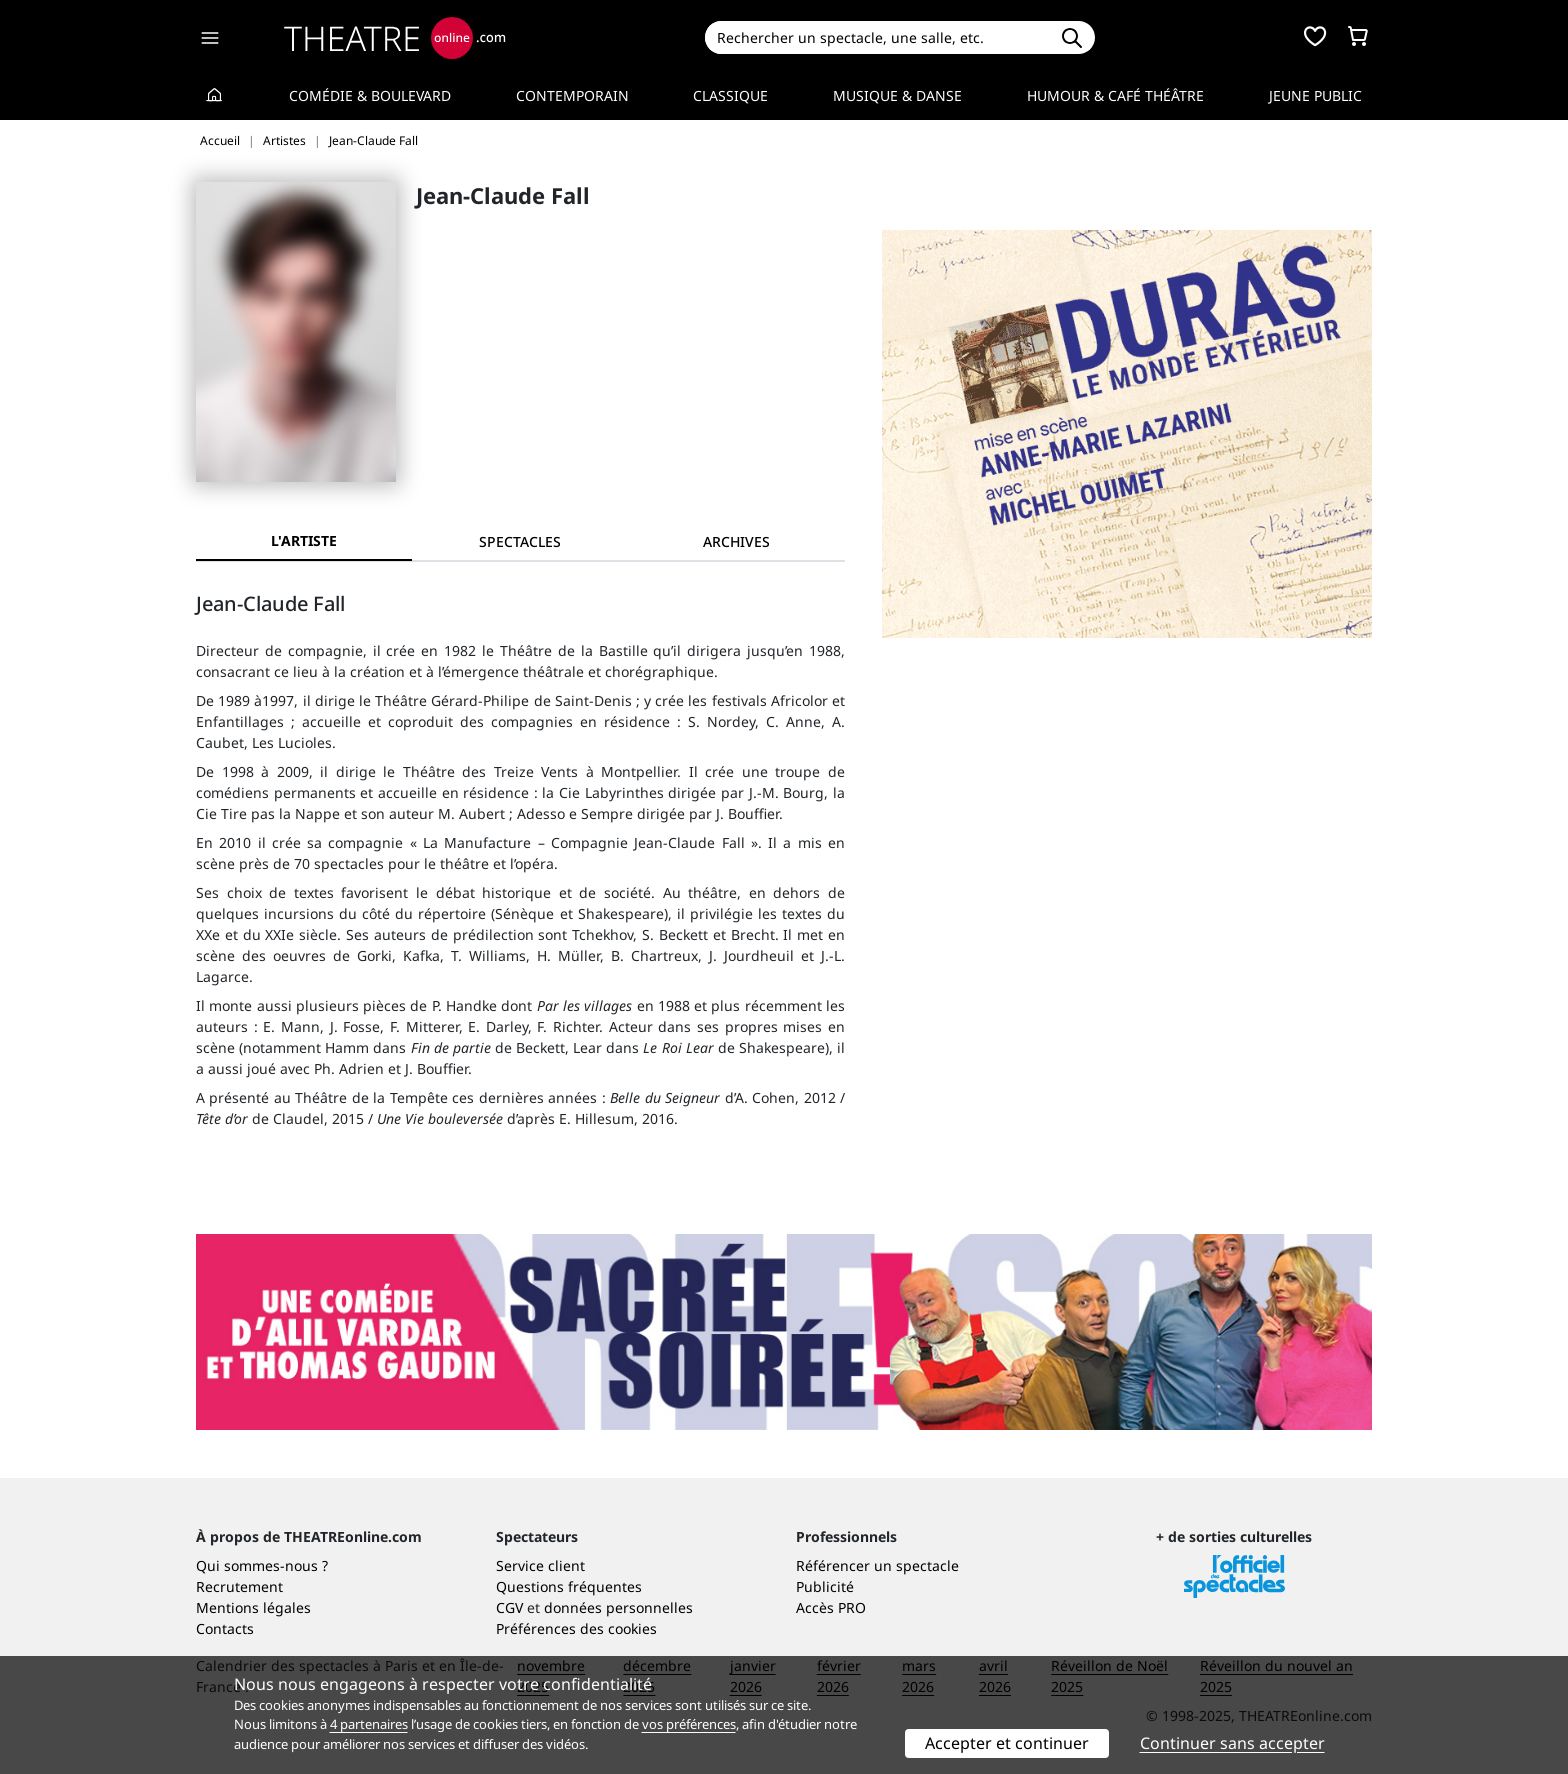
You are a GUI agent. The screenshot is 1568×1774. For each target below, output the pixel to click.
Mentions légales (253, 1607)
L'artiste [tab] (304, 540)
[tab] (520, 541)
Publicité (825, 1586)
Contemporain (572, 95)
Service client (540, 1565)
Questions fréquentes (569, 1586)
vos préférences (689, 1724)
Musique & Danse (897, 95)
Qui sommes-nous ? (262, 1565)
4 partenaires (369, 1724)
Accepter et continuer (1007, 1743)
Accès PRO (831, 1607)
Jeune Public (1315, 95)
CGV (509, 1607)
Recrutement (239, 1586)
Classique (730, 95)
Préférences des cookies (576, 1628)
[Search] (876, 37)
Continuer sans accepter (1232, 1743)
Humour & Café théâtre (1115, 95)
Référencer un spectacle (877, 1565)
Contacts (225, 1628)
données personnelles (618, 1607)
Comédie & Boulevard (370, 95)
